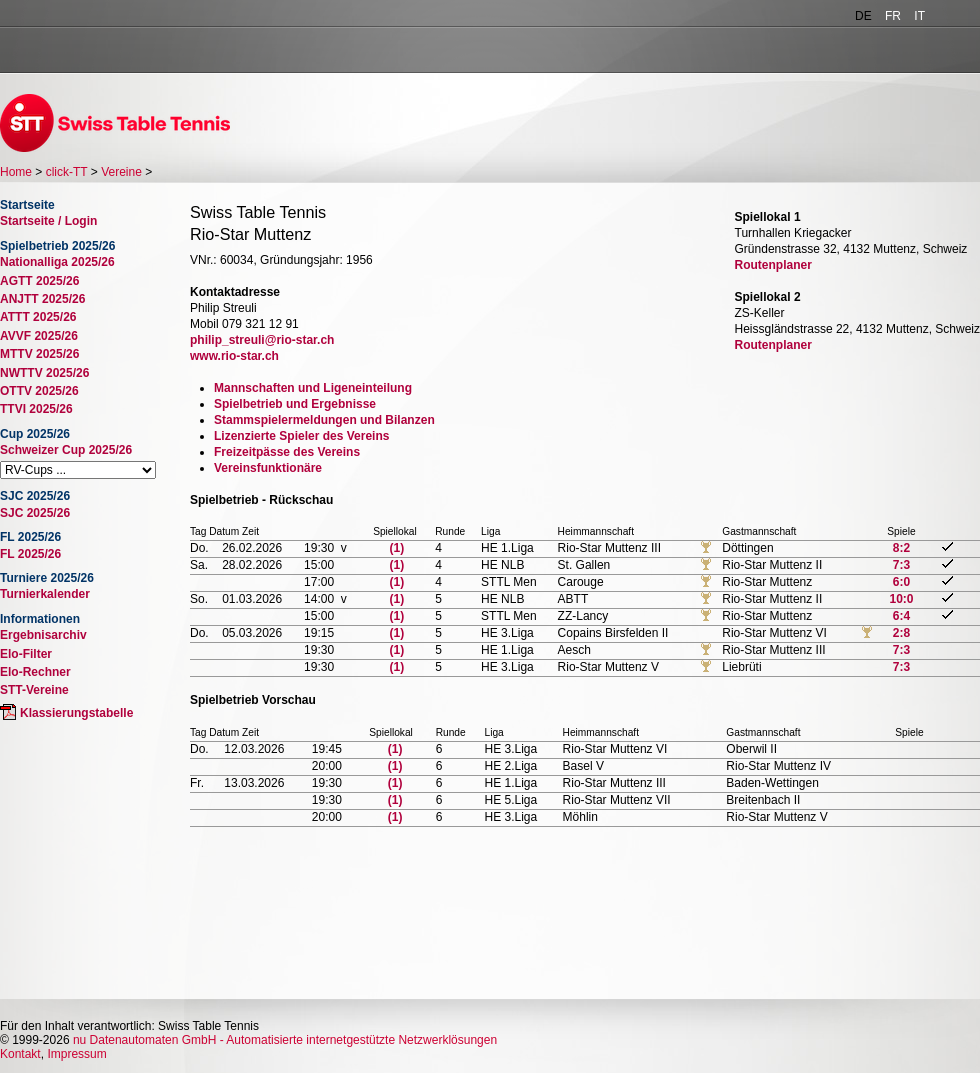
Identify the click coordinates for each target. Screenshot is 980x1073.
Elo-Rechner (35, 672)
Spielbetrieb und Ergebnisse (295, 404)
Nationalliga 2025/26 (57, 262)
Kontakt (20, 1054)
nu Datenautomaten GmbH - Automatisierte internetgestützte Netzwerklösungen (285, 1040)
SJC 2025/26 (35, 513)
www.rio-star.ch (234, 356)
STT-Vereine (34, 690)
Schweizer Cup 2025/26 (66, 450)
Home (16, 172)
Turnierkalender (45, 594)
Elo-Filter (26, 654)
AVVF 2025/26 (39, 336)
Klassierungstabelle (76, 713)
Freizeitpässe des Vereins (287, 452)
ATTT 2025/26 (38, 317)
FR (893, 16)
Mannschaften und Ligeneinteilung (313, 388)
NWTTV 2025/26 (44, 373)
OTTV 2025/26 (39, 391)
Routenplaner (773, 265)
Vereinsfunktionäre (268, 468)
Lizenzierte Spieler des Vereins (301, 436)
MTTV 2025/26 (39, 354)
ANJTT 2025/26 (42, 299)
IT (919, 16)
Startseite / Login (48, 221)
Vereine (121, 172)
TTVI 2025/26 (36, 409)
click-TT (67, 172)
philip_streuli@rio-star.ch (262, 340)
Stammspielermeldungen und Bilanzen (324, 420)
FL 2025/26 (30, 554)
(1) (397, 548)
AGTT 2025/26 (39, 281)
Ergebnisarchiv (43, 635)
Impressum (76, 1054)
